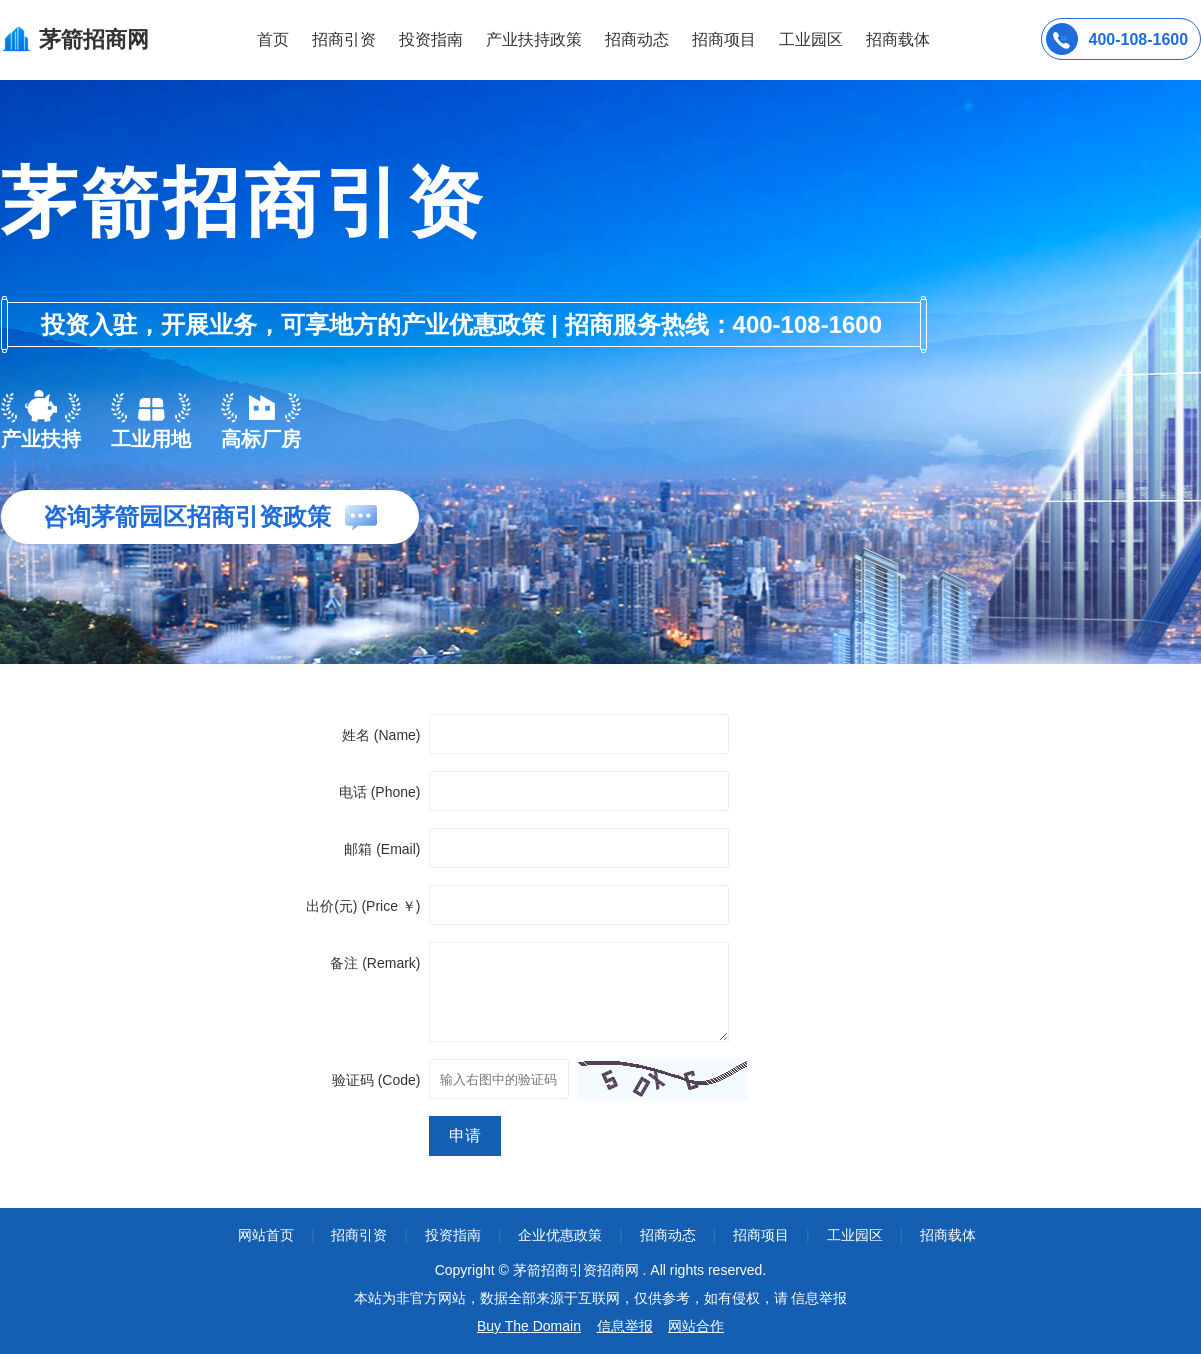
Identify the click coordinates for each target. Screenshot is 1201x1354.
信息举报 (625, 1326)
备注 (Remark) (375, 963)
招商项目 (724, 39)
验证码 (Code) (376, 1080)
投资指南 (431, 39)
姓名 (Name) (381, 735)
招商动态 (637, 39)
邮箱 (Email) (382, 849)
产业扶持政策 (534, 39)
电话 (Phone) (380, 792)
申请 (465, 1135)
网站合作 (696, 1326)
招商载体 (948, 1235)
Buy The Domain (529, 1326)
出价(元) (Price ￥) (363, 906)
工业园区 (811, 39)
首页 (273, 39)
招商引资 (344, 39)
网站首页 (266, 1235)
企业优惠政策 (560, 1235)
